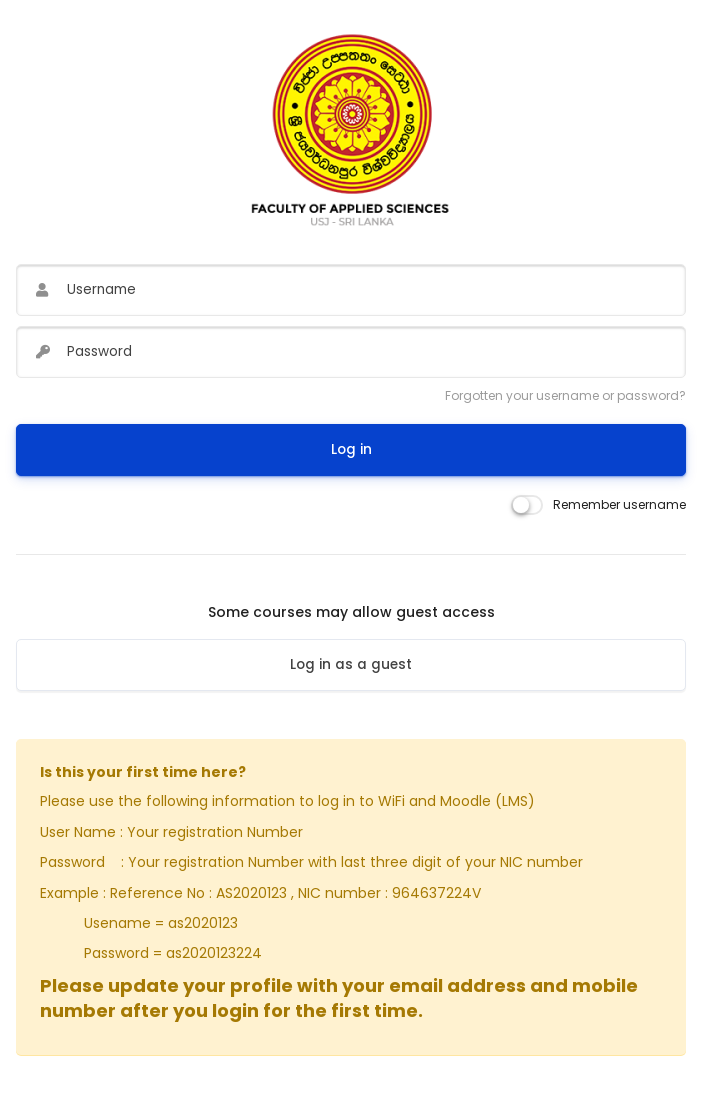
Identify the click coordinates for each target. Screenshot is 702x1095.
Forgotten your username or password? (565, 395)
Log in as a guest (351, 664)
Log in (351, 449)
